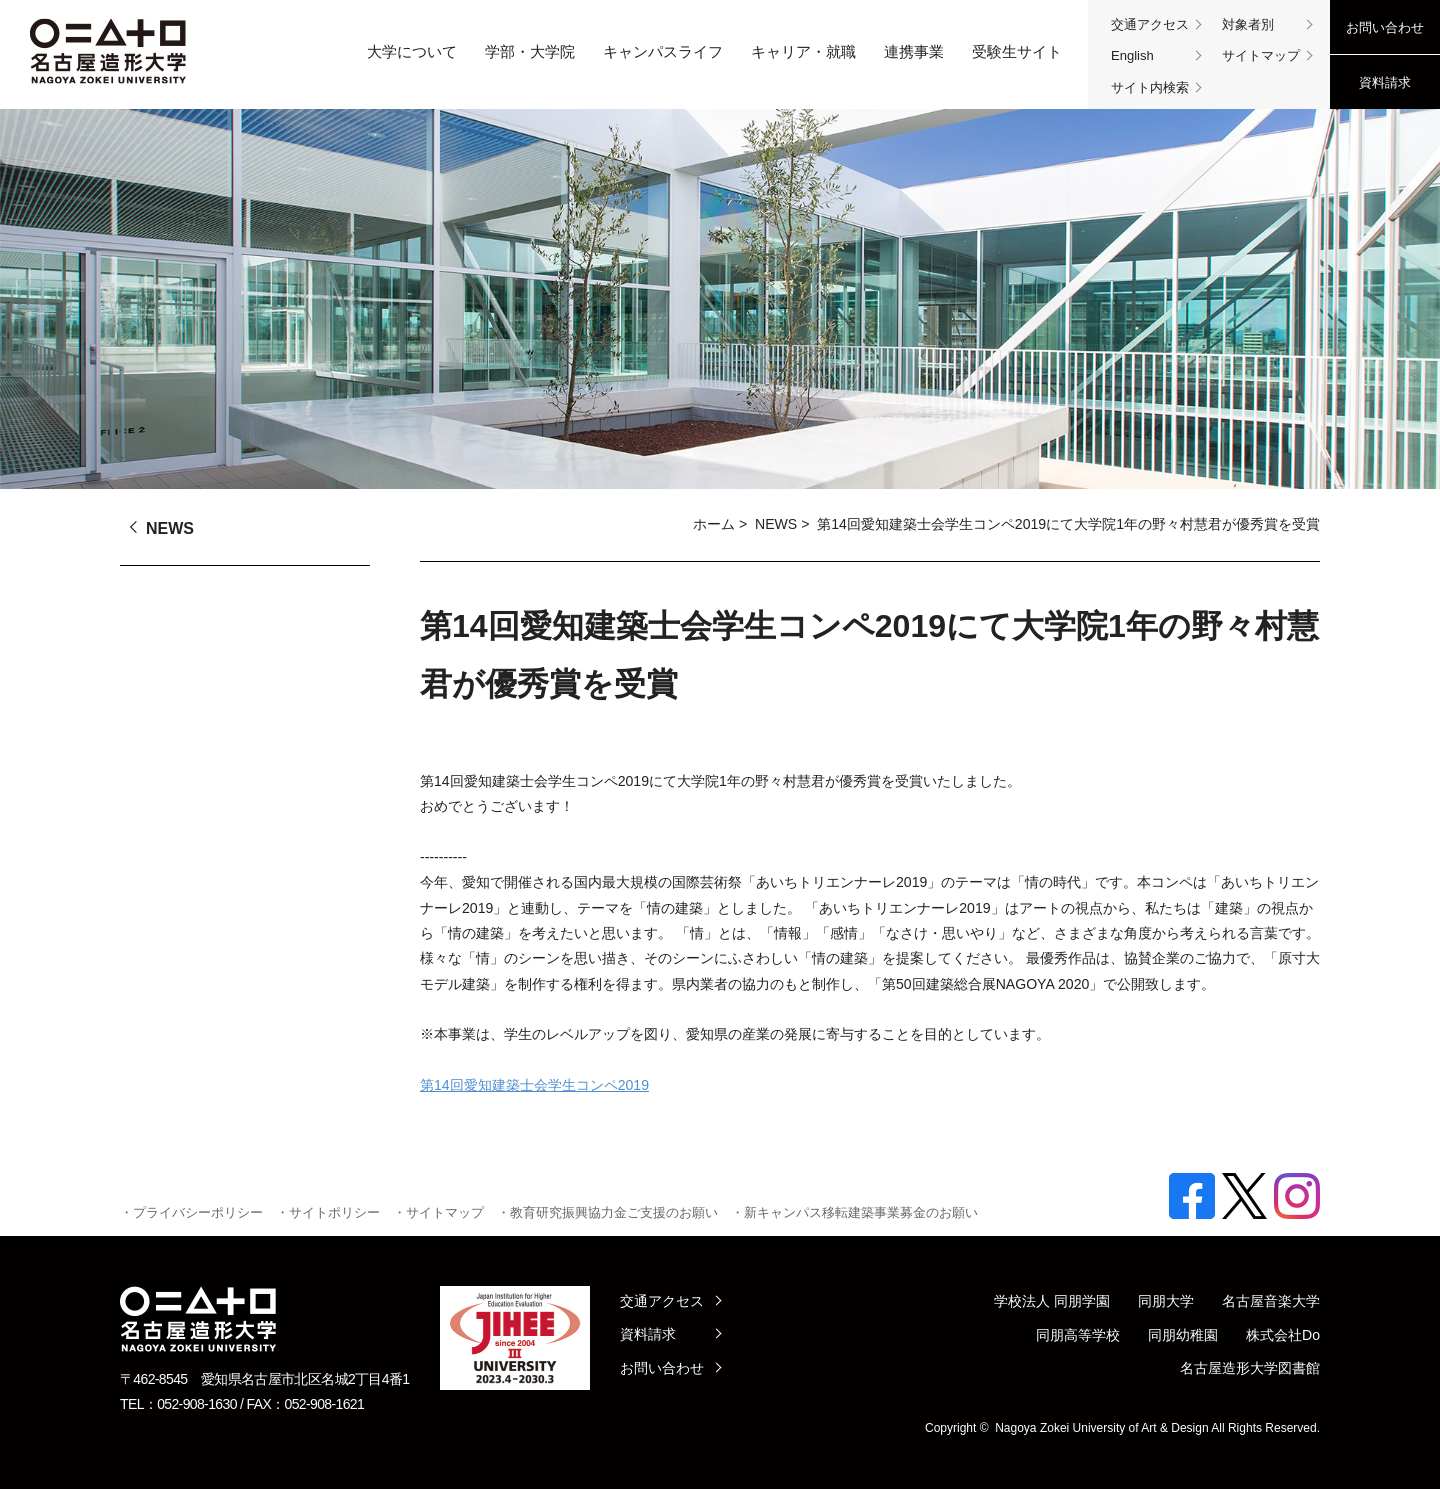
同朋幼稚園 (1183, 1335)
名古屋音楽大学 (1271, 1301)
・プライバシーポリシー (191, 1212)
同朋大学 (1166, 1301)
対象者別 (1248, 24)
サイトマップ (1261, 55)
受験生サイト (1017, 51)
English (1132, 55)
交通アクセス (1150, 24)
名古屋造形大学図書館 (1250, 1368)
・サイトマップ (438, 1212)
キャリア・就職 (803, 51)
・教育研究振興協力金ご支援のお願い (607, 1212)
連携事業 (914, 51)
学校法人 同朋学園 (1052, 1301)
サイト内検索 (1150, 87)
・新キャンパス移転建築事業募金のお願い (854, 1212)
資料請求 (1385, 82)
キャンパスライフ (663, 51)
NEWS (776, 524)
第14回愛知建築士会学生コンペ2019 (534, 1085)
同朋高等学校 (1078, 1335)
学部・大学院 (530, 51)
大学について (412, 51)
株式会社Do (1283, 1335)
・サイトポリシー (328, 1212)
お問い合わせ (1385, 27)
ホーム (714, 524)
